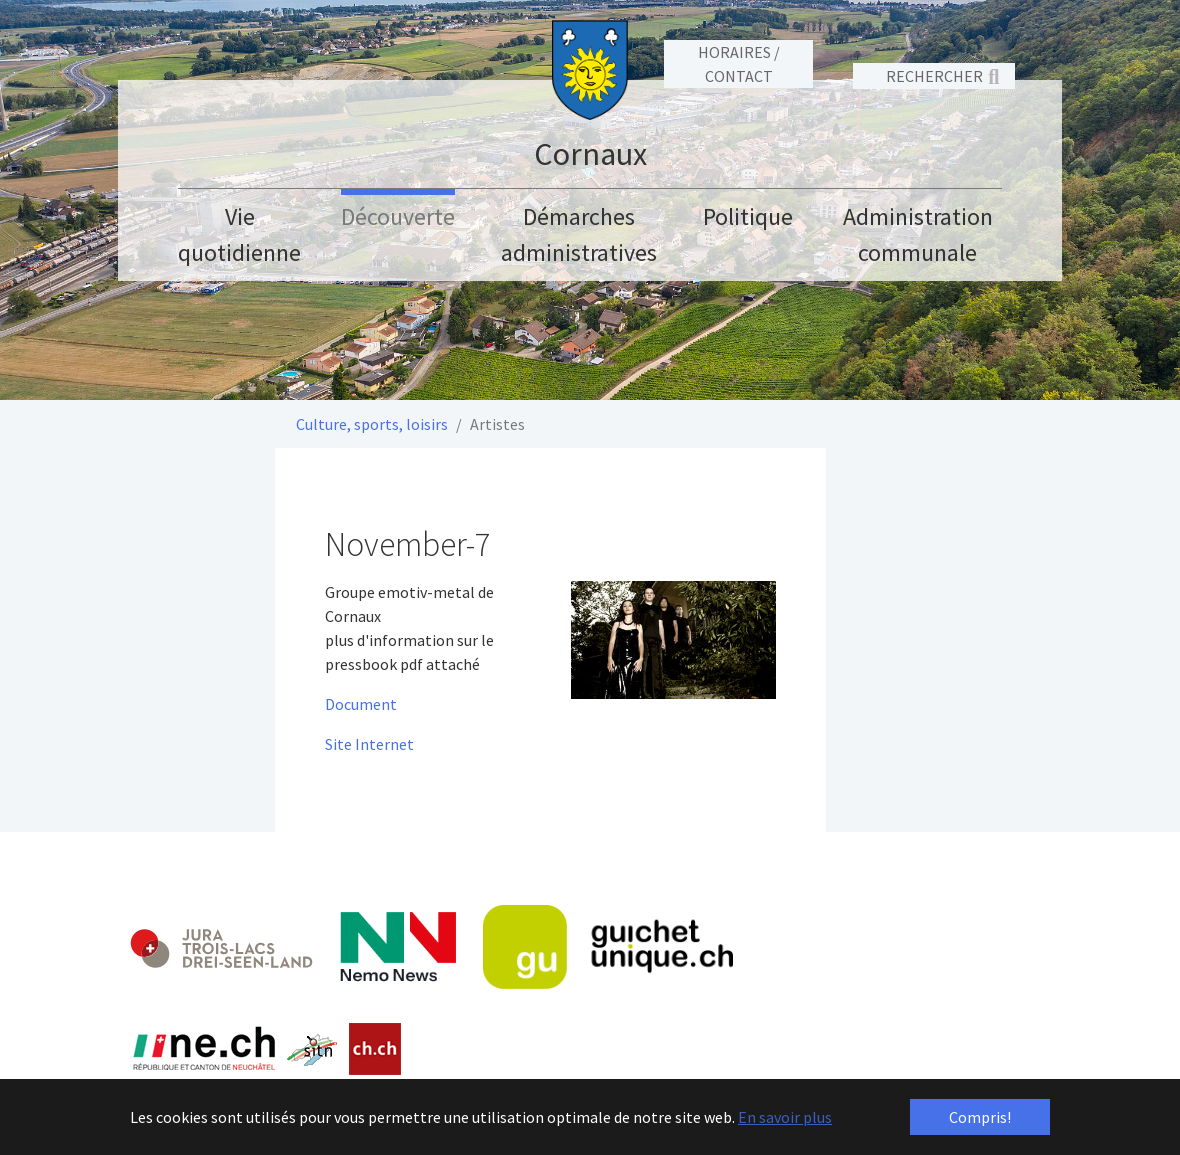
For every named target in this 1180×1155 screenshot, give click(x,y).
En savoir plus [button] (785, 1117)
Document (361, 704)
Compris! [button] (980, 1117)
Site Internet (369, 744)
